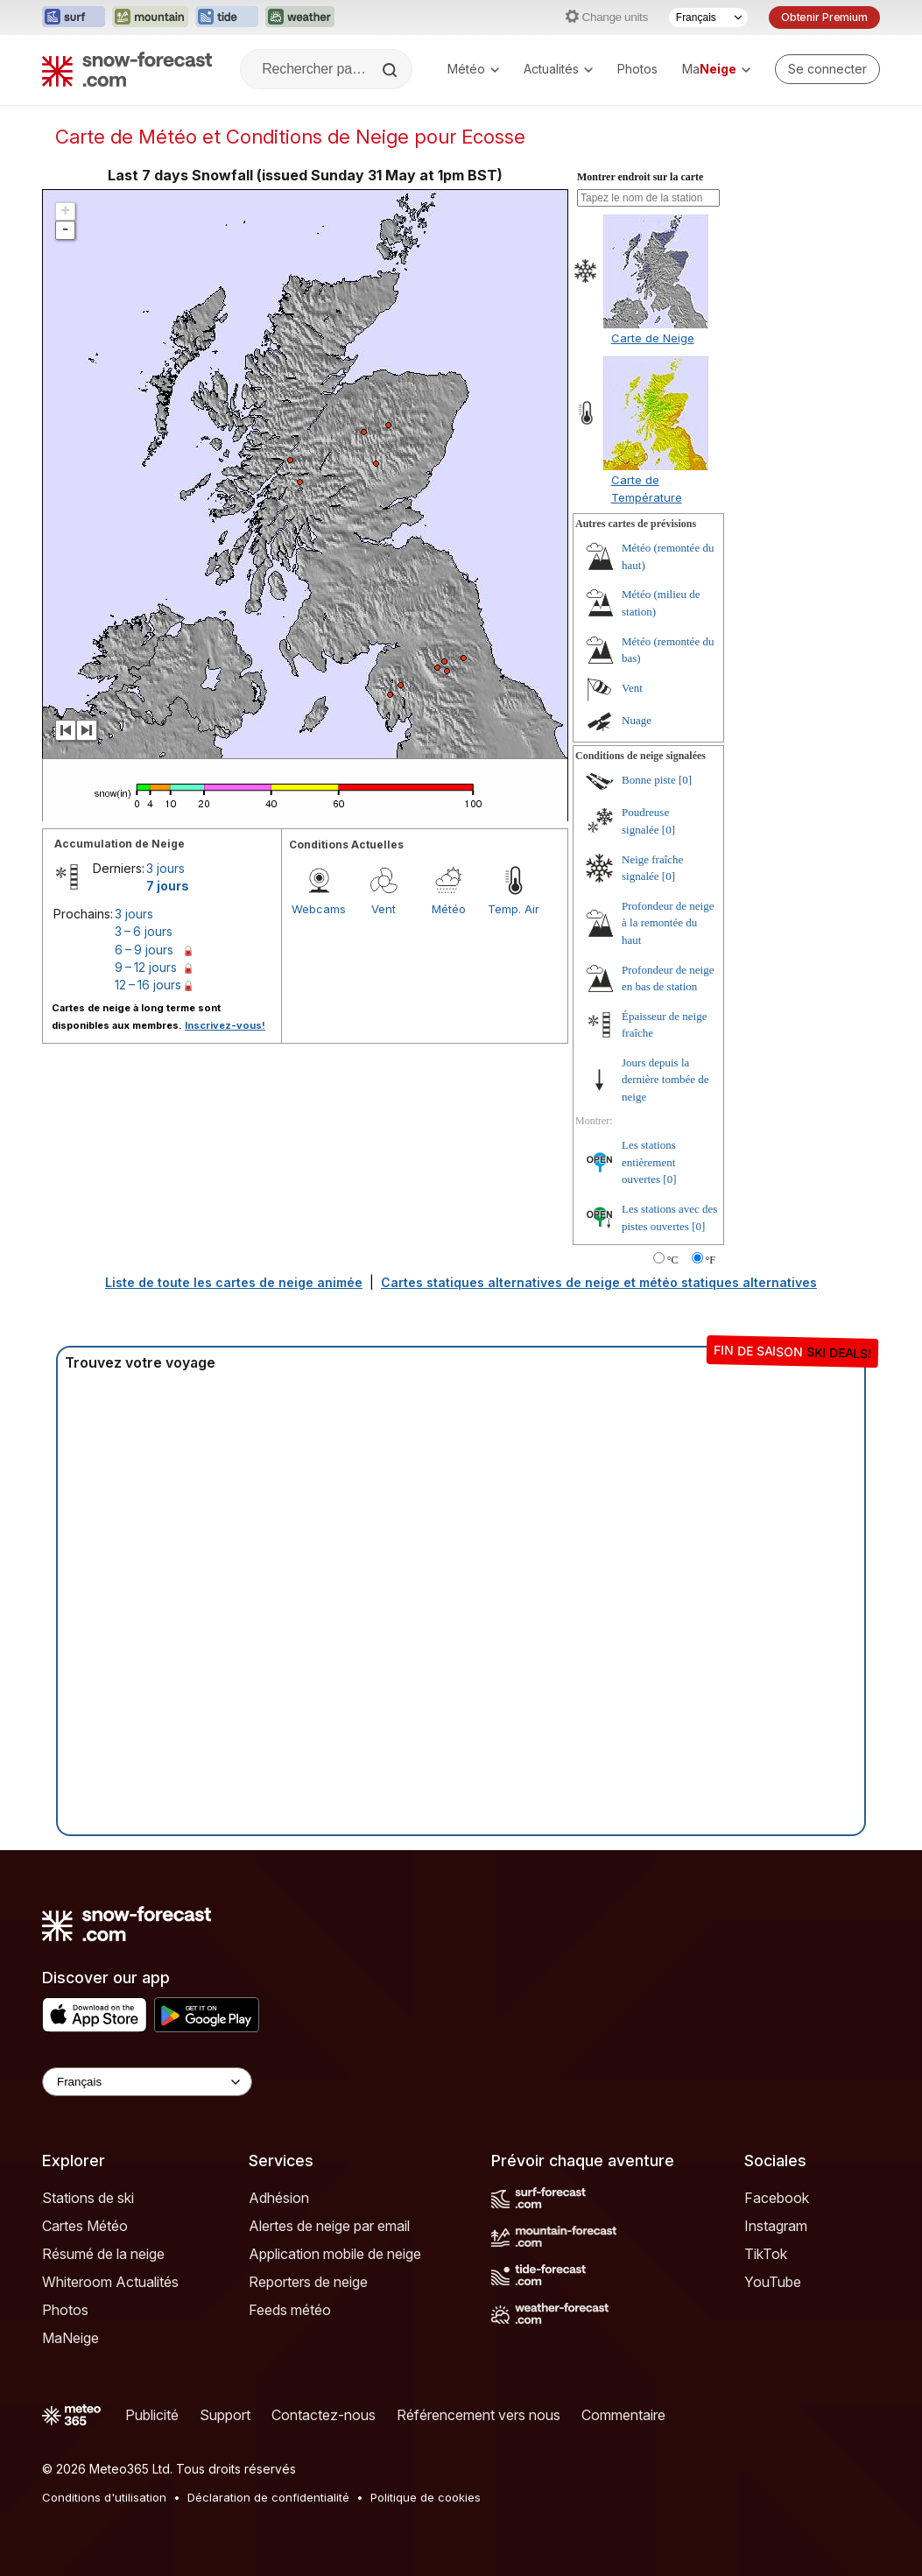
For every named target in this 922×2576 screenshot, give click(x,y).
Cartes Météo (85, 2226)
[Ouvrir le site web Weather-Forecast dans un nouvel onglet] (299, 17)
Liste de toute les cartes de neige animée (233, 1282)
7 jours (167, 885)
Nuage (636, 720)
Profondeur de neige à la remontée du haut (668, 923)
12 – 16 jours (148, 984)
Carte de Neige (652, 338)
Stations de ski (88, 2197)
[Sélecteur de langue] (708, 17)
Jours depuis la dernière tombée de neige (665, 1079)
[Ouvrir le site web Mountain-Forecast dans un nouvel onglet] (150, 17)
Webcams (319, 909)
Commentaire (623, 2415)
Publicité (152, 2415)
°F (710, 1260)
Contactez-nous (323, 2415)
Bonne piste (649, 779)
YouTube (772, 2282)
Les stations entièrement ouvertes (649, 1162)
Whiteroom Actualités (110, 2282)
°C (673, 1260)
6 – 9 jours (144, 949)
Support (225, 2415)
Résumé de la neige (103, 2254)
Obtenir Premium (824, 17)
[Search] (391, 70)
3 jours (165, 868)
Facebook (776, 2197)
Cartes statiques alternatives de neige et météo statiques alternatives (599, 1282)
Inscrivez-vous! (225, 1025)
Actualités (558, 68)
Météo (473, 68)
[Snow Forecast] (127, 69)
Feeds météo (290, 2310)
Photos (637, 68)
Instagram (775, 2226)
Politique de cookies (425, 2497)
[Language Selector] (147, 2081)
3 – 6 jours (143, 931)
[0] (685, 779)
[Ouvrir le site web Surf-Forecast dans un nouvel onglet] (73, 17)
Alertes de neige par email (329, 2226)
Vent (383, 909)
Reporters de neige (308, 2282)
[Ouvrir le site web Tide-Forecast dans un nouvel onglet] (226, 17)
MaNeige (70, 2338)
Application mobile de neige (335, 2254)
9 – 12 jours (146, 967)
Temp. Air (513, 909)
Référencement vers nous (478, 2415)
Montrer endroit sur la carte (640, 177)
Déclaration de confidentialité (268, 2497)
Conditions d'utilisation (104, 2497)
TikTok (765, 2254)
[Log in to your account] (827, 69)
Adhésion (279, 2197)
